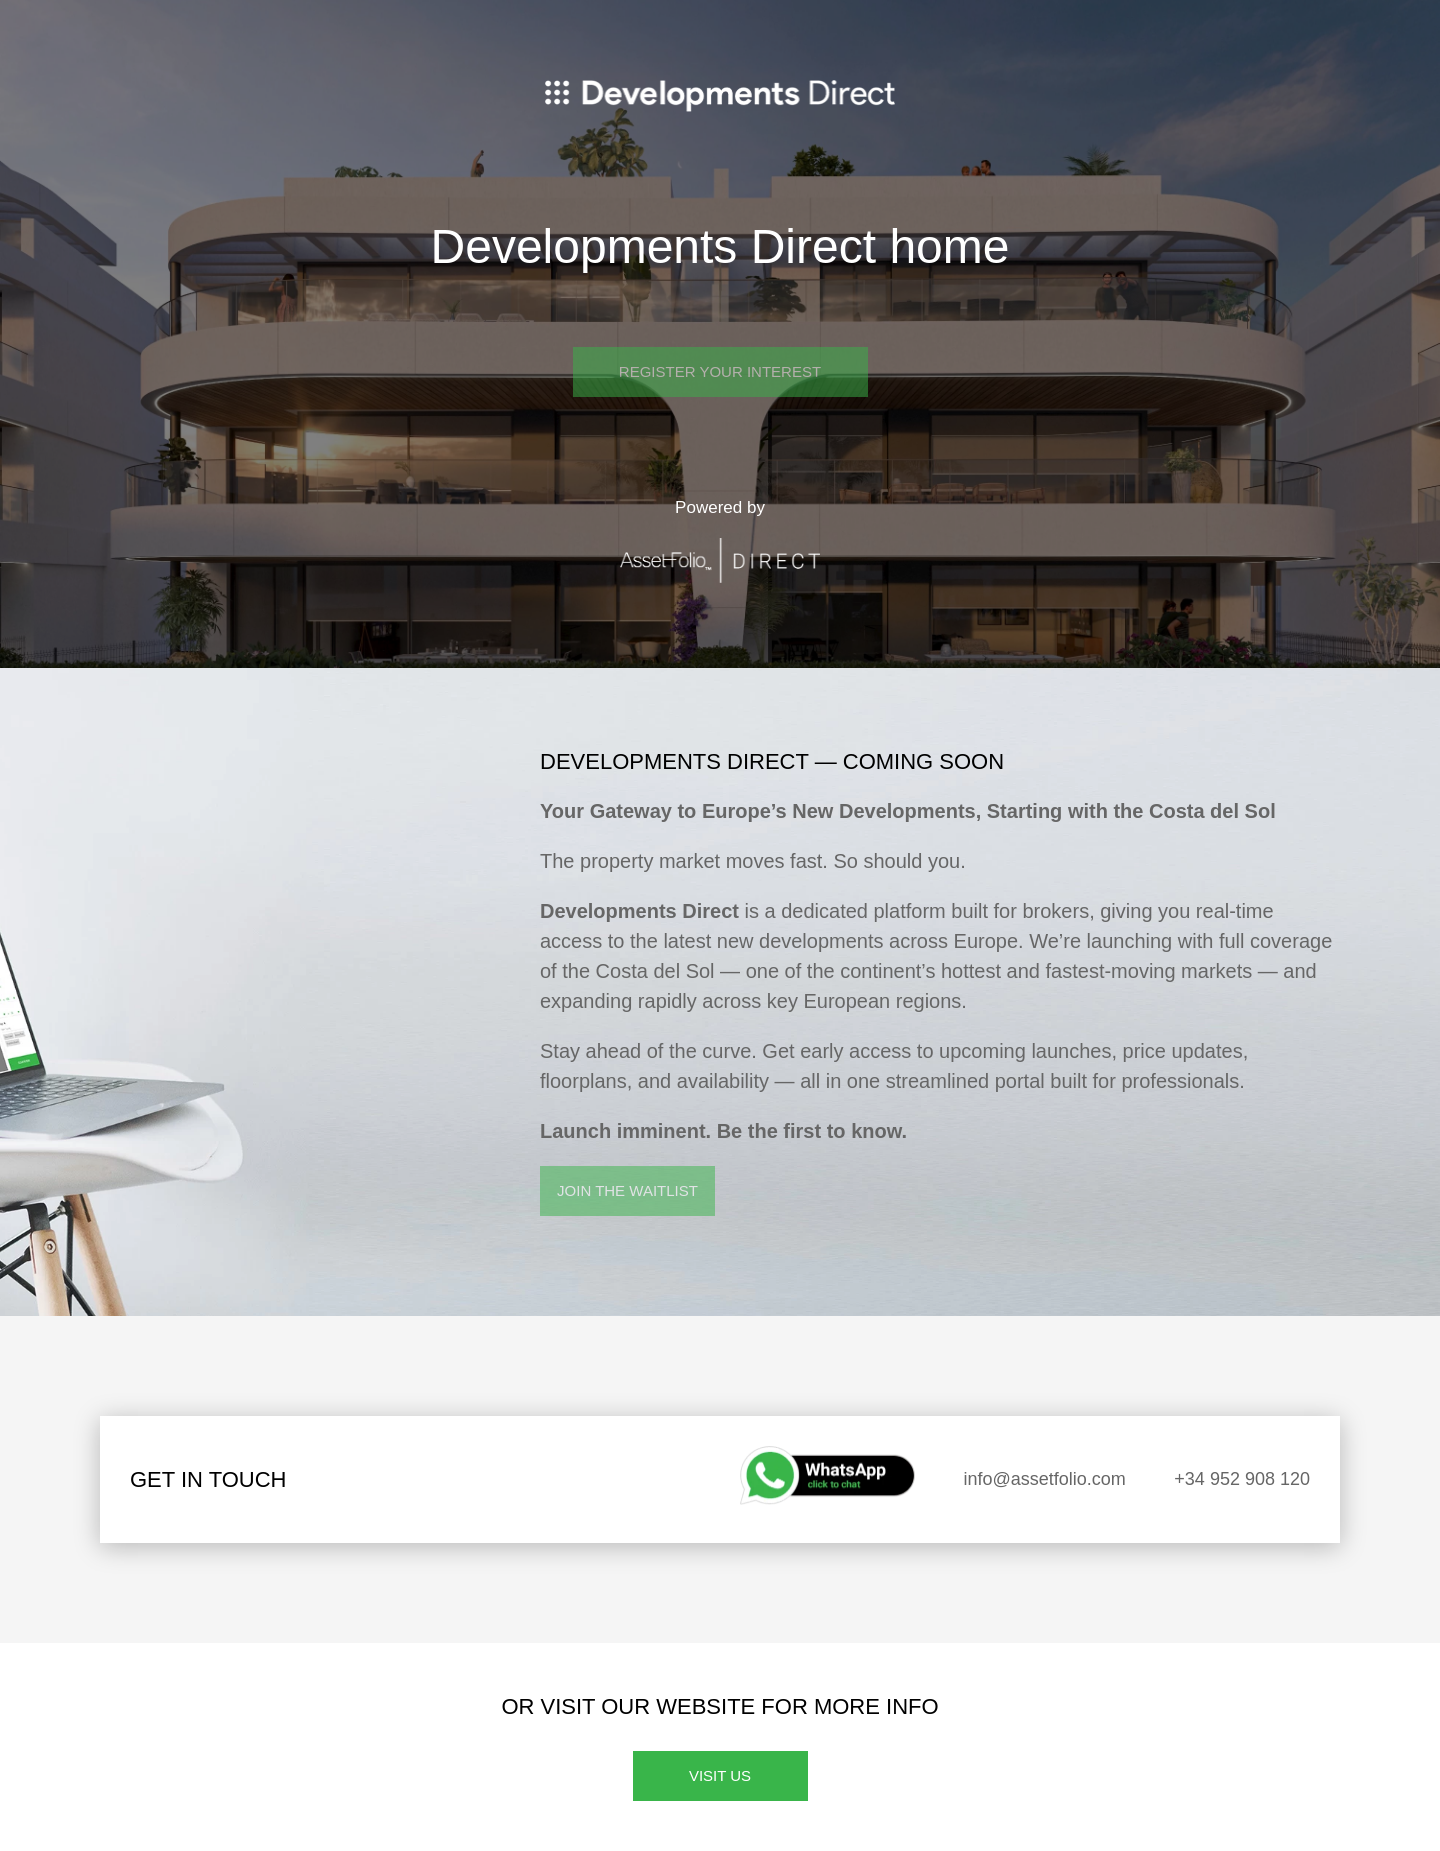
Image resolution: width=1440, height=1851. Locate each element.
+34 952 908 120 (1242, 1479)
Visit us (720, 1775)
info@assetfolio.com (1045, 1479)
